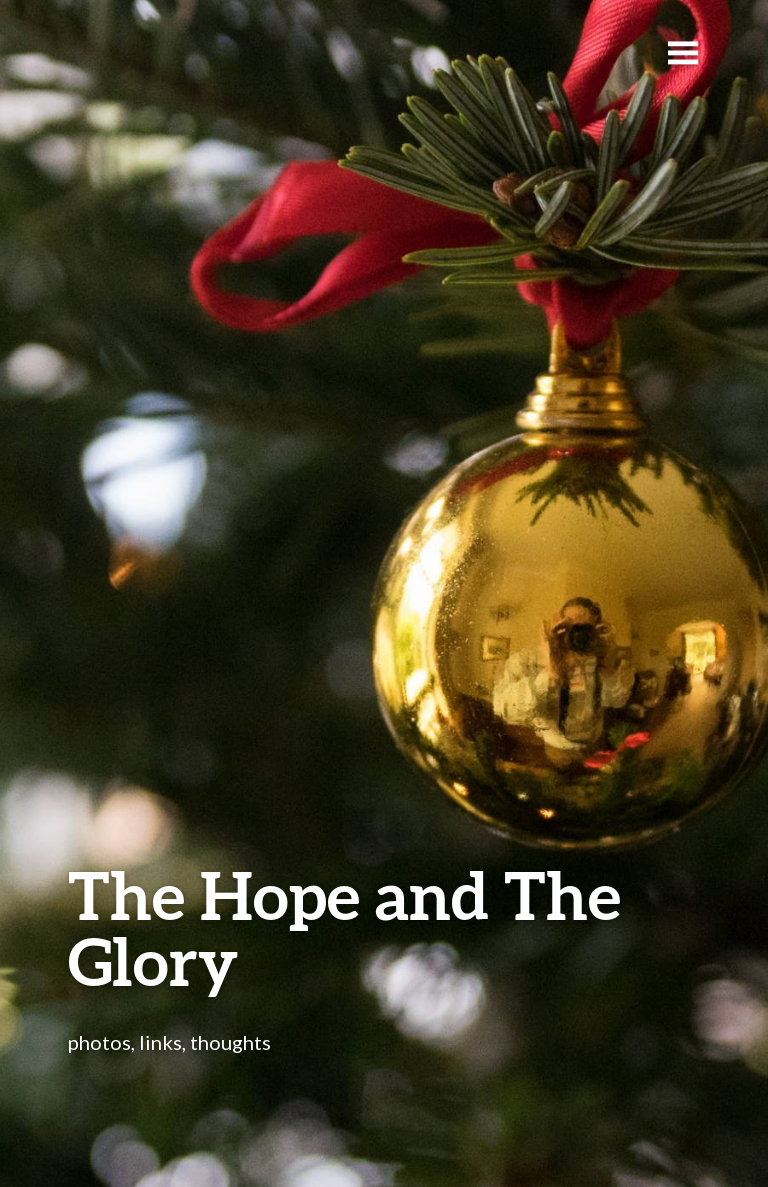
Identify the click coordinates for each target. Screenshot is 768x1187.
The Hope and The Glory (344, 927)
